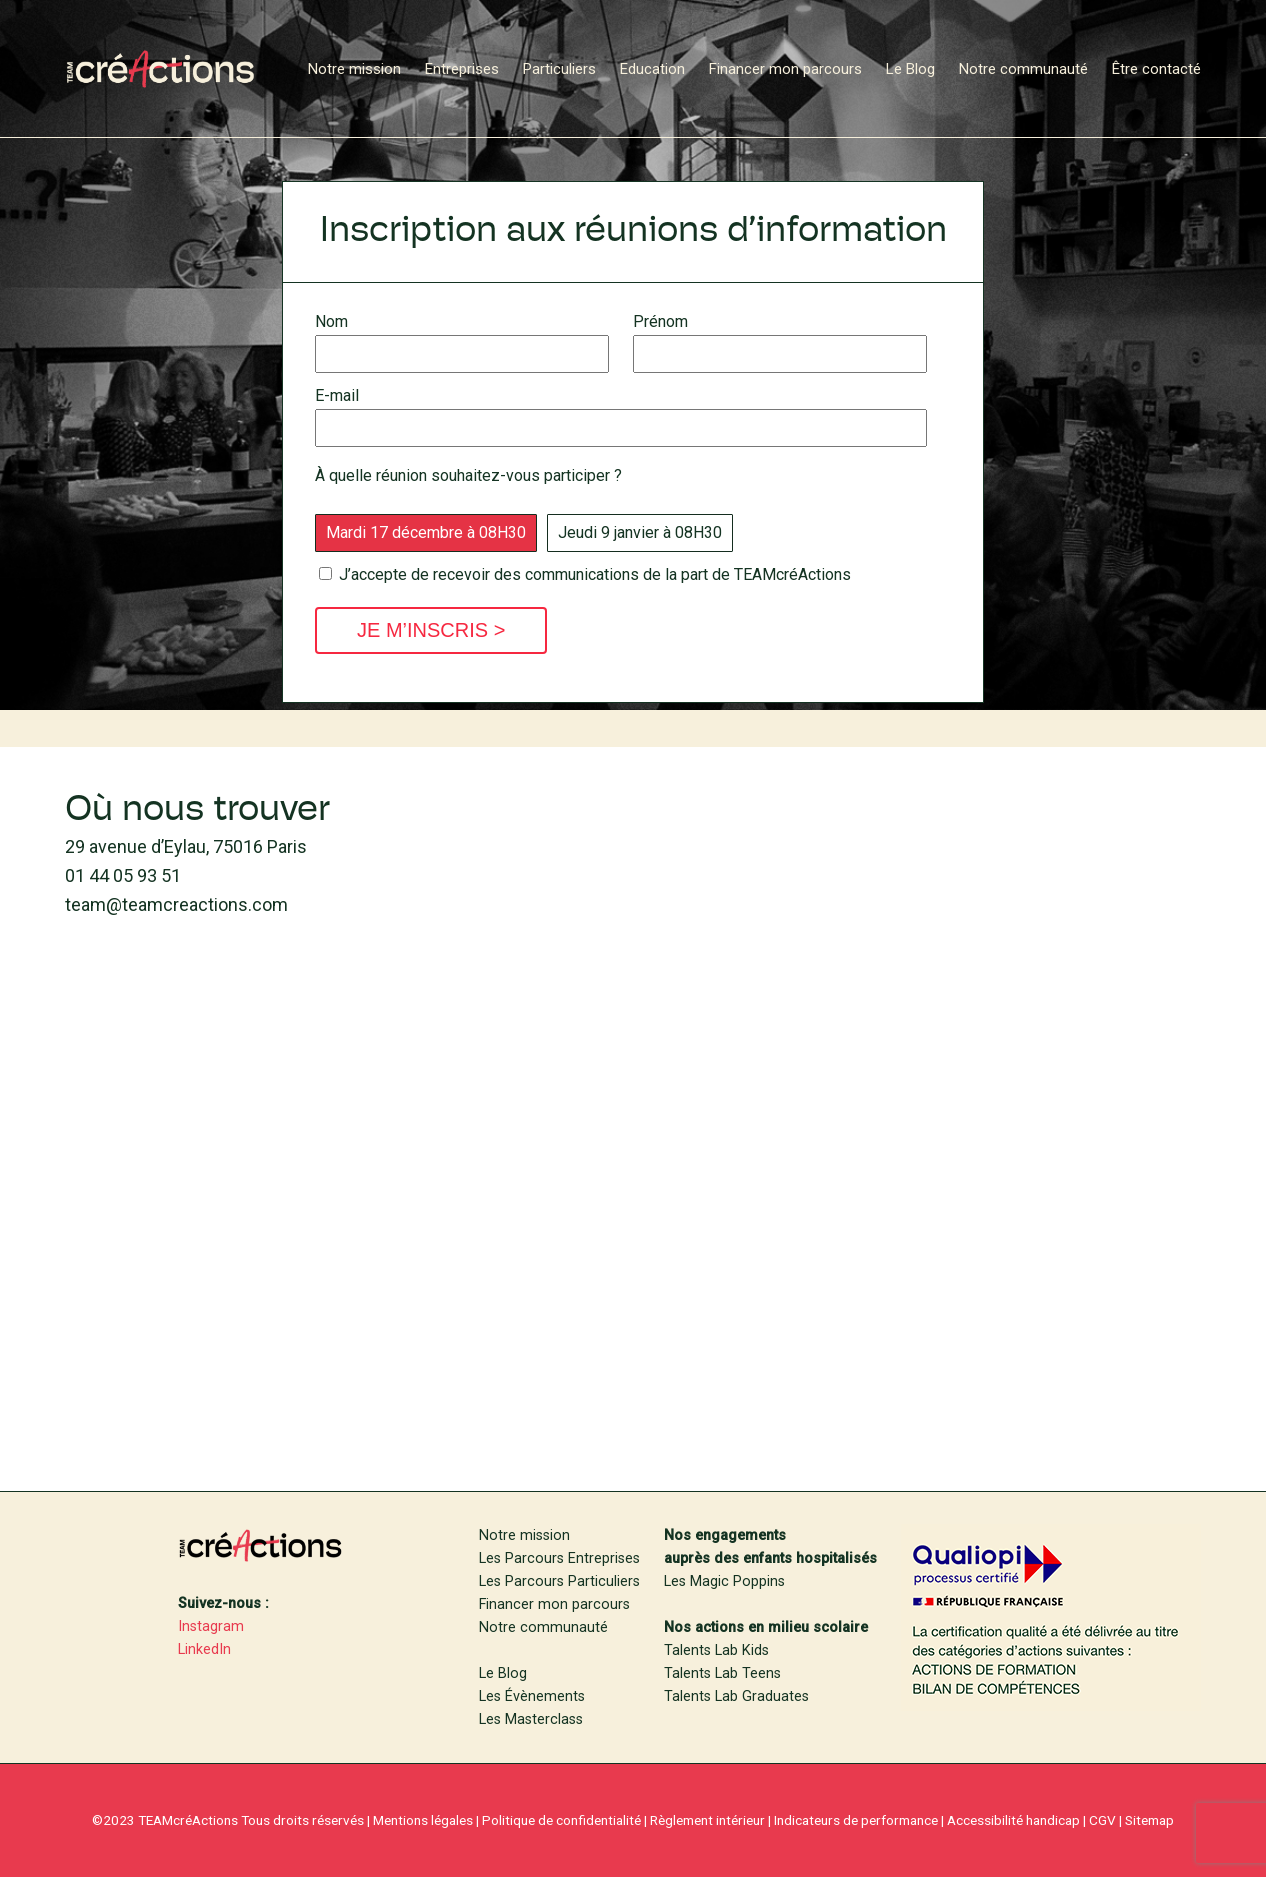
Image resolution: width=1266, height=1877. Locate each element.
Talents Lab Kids (716, 1650)
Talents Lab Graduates (736, 1696)
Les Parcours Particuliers (559, 1581)
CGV (1102, 1820)
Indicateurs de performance (856, 1820)
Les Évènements (532, 1696)
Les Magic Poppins (724, 1581)
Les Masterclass (531, 1719)
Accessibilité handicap (1013, 1820)
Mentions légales (423, 1820)
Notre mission (524, 1535)
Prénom (780, 339)
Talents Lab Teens (722, 1673)
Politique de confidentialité (561, 1820)
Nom (462, 339)
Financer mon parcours (554, 1604)
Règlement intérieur (707, 1820)
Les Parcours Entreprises (559, 1558)
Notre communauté (543, 1627)
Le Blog (503, 1673)
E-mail (621, 413)
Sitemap (1149, 1820)
